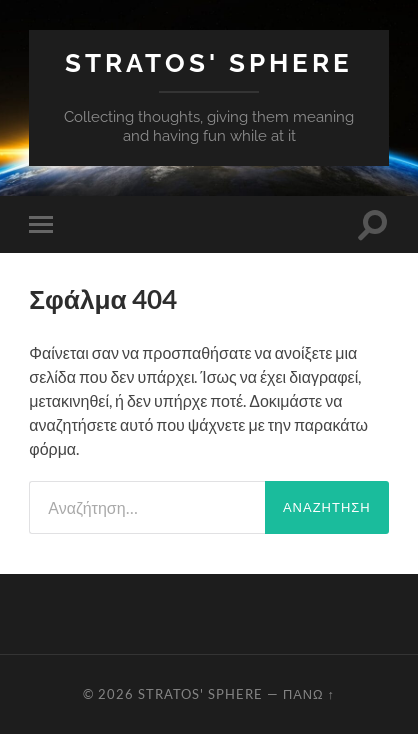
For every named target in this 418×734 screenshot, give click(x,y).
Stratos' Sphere (209, 62)
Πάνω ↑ (309, 694)
